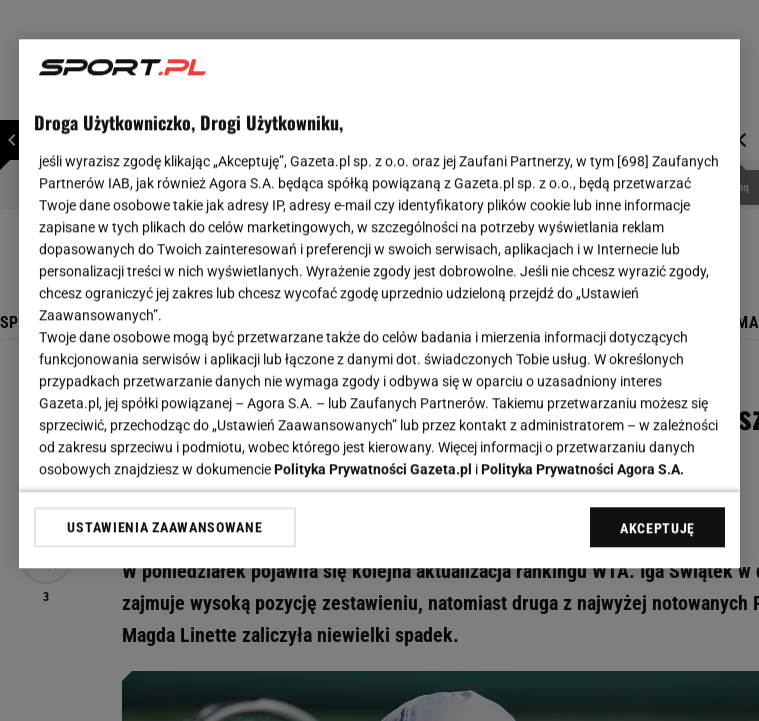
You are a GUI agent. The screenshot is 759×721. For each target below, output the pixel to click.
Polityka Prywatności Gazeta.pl (373, 469)
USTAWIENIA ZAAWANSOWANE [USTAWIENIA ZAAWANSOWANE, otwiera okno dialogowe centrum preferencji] (164, 527)
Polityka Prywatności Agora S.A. (582, 469)
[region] (379, 303)
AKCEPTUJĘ (657, 528)
